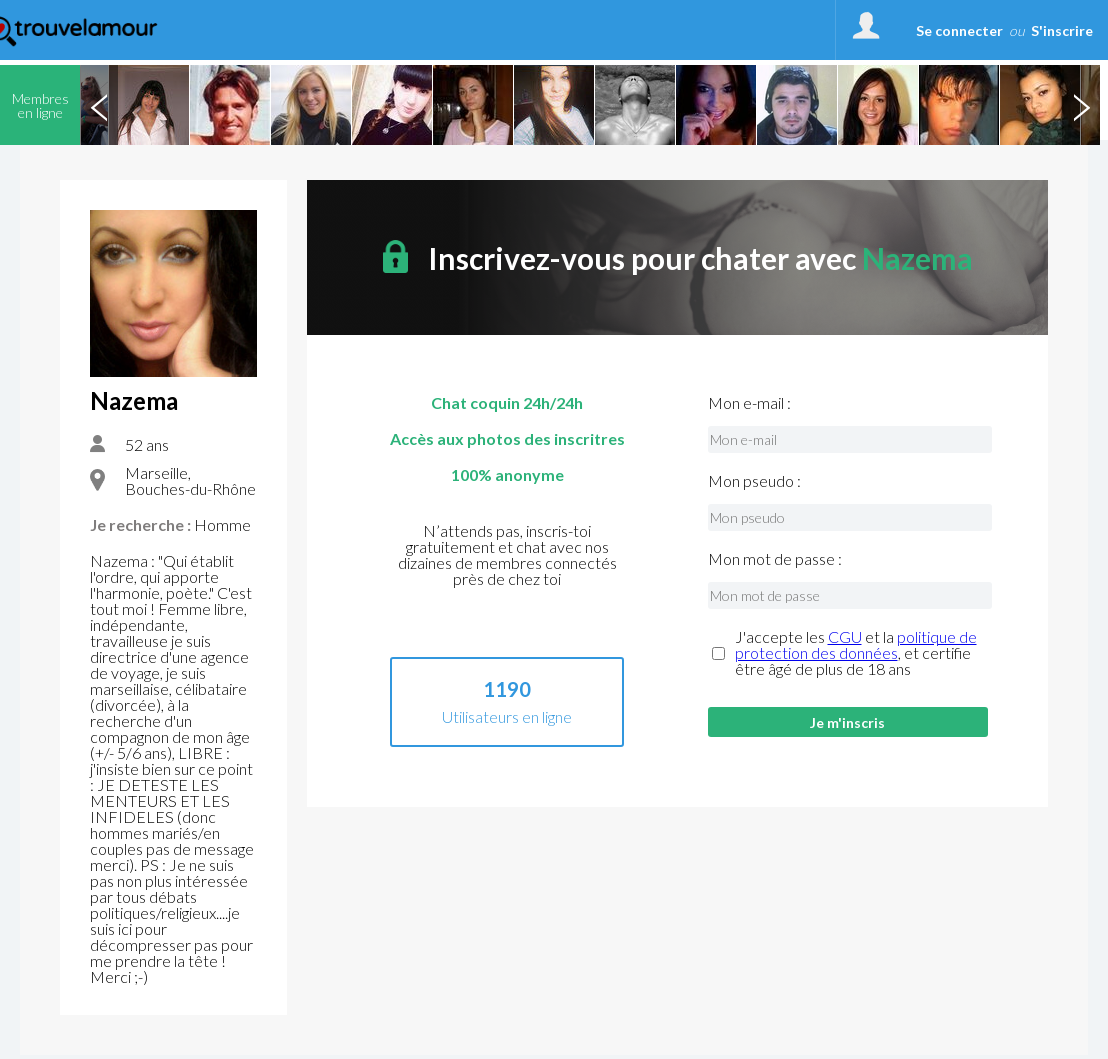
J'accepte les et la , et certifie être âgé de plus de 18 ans (856, 653)
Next (1081, 105)
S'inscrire (1062, 30)
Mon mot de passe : (775, 559)
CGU (845, 636)
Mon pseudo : (754, 481)
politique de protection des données (856, 644)
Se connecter (959, 30)
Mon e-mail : (749, 403)
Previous (99, 105)
